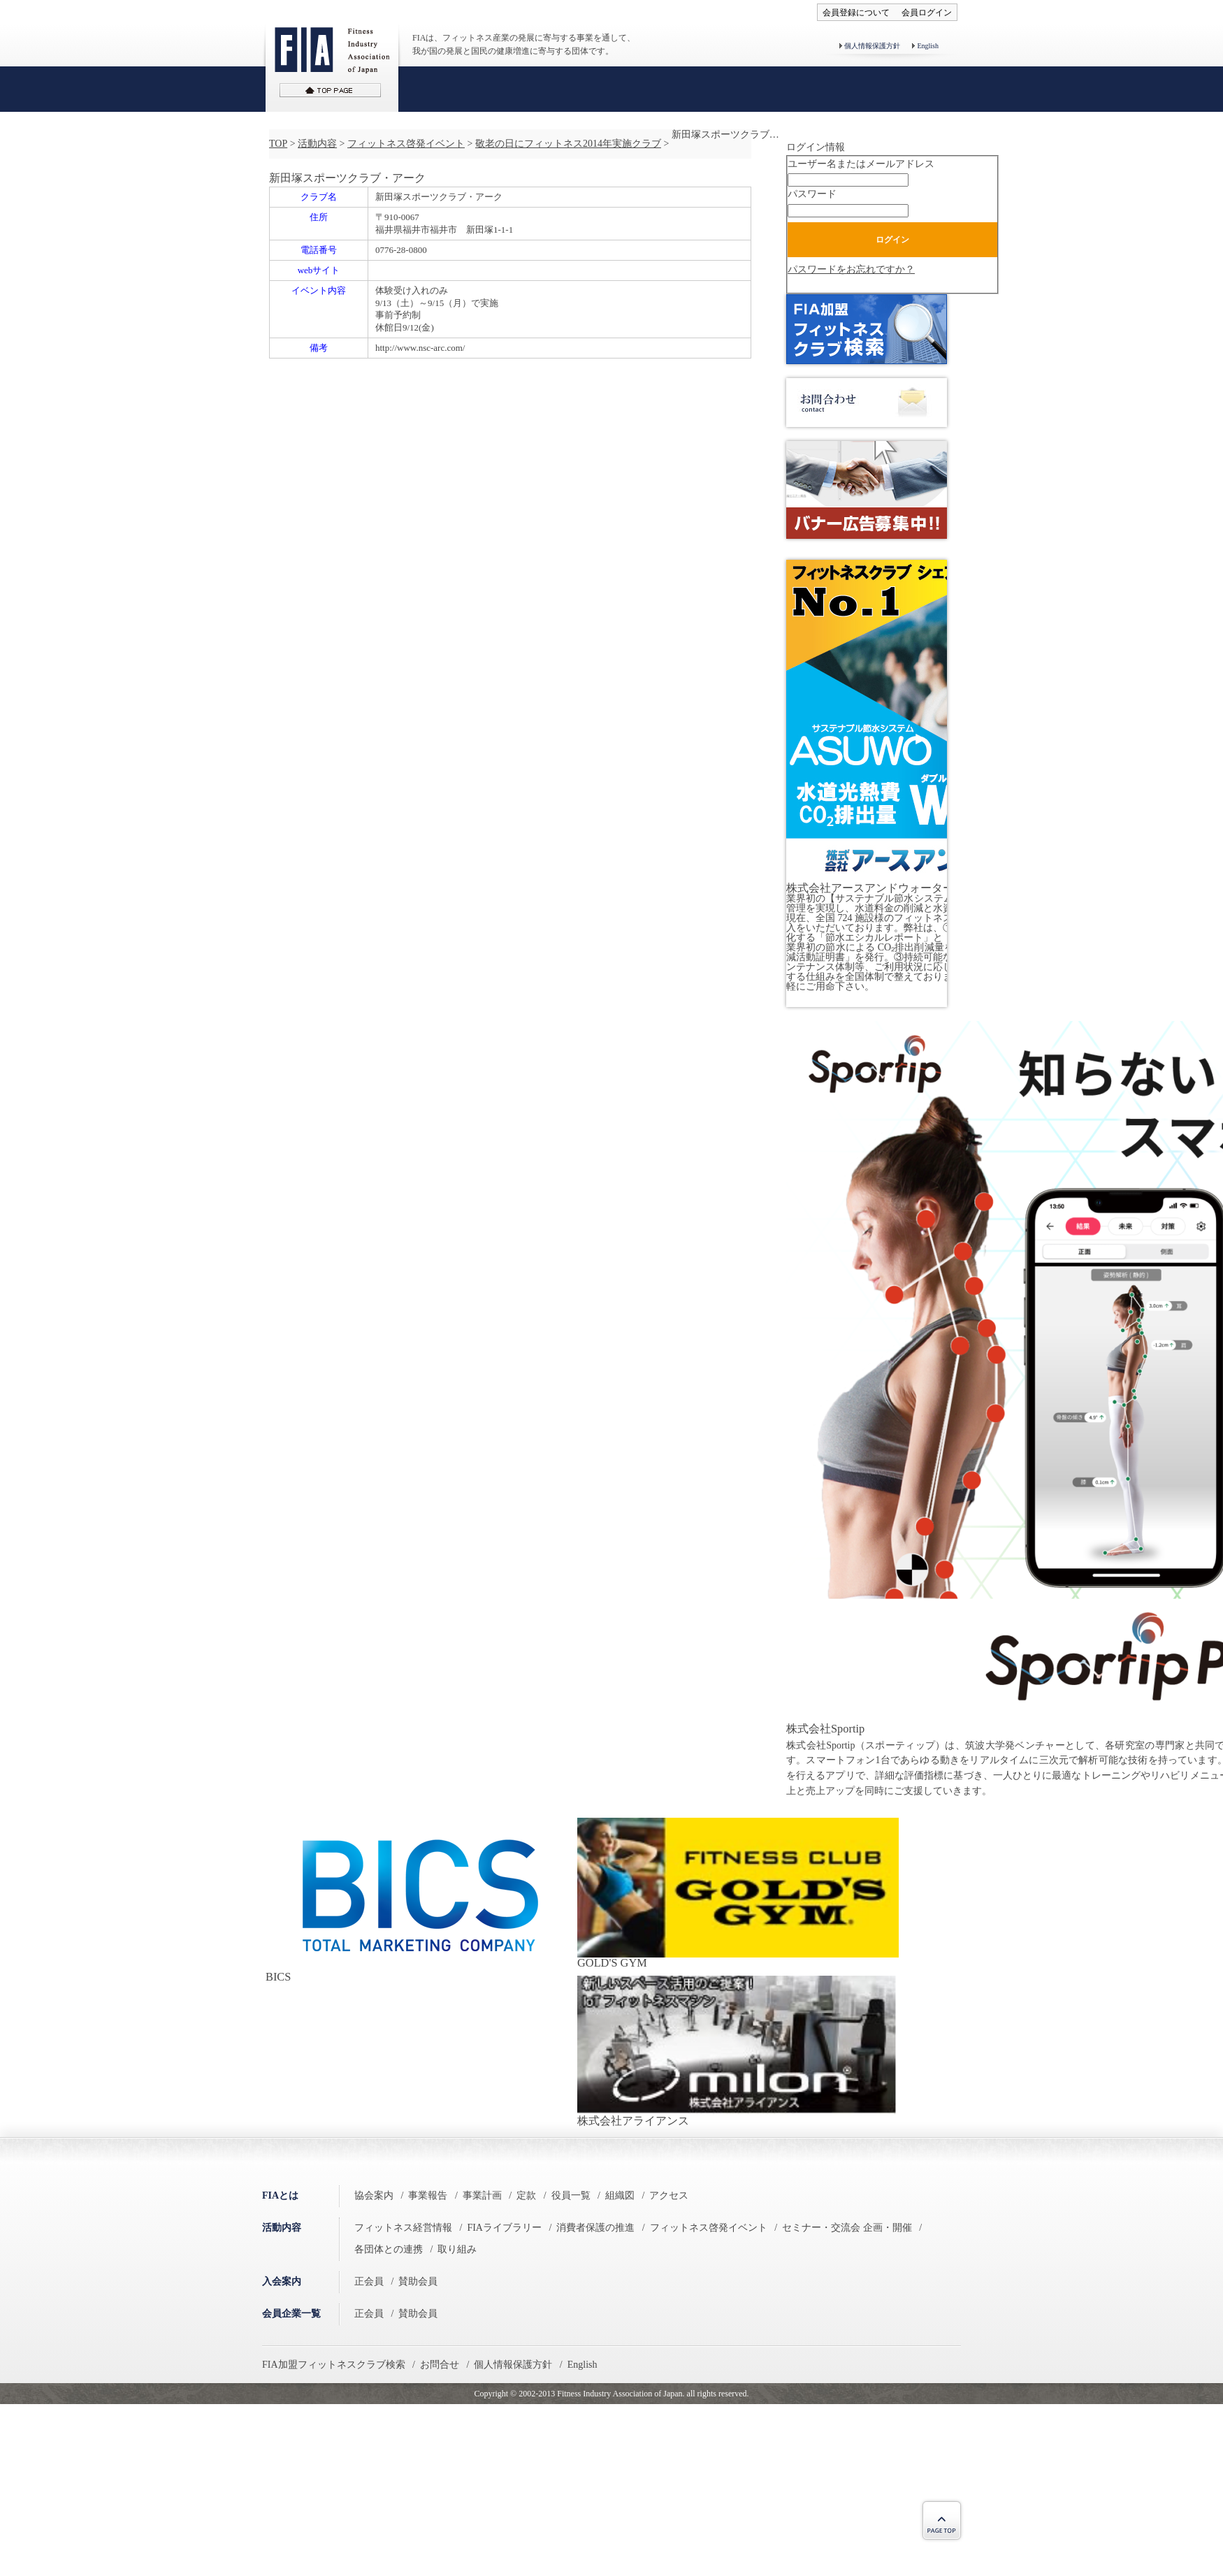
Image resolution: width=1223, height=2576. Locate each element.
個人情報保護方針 (872, 46)
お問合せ (439, 2364)
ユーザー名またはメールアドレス (861, 164)
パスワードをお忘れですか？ (851, 269)
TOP (278, 143)
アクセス (668, 2195)
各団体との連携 (388, 2249)
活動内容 (317, 143)
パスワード (812, 194)
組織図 (620, 2195)
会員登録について (856, 12)
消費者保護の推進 (595, 2227)
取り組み (457, 2249)
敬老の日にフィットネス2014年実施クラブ (568, 143)
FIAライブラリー (504, 2227)
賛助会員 (417, 2281)
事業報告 (427, 2195)
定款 (526, 2195)
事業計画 (482, 2195)
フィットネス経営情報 (403, 2227)
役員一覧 (571, 2195)
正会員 (369, 2281)
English (928, 46)
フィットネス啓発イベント (406, 143)
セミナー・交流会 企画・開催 (847, 2227)
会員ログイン (927, 12)
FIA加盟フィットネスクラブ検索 (333, 2364)
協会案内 (373, 2195)
